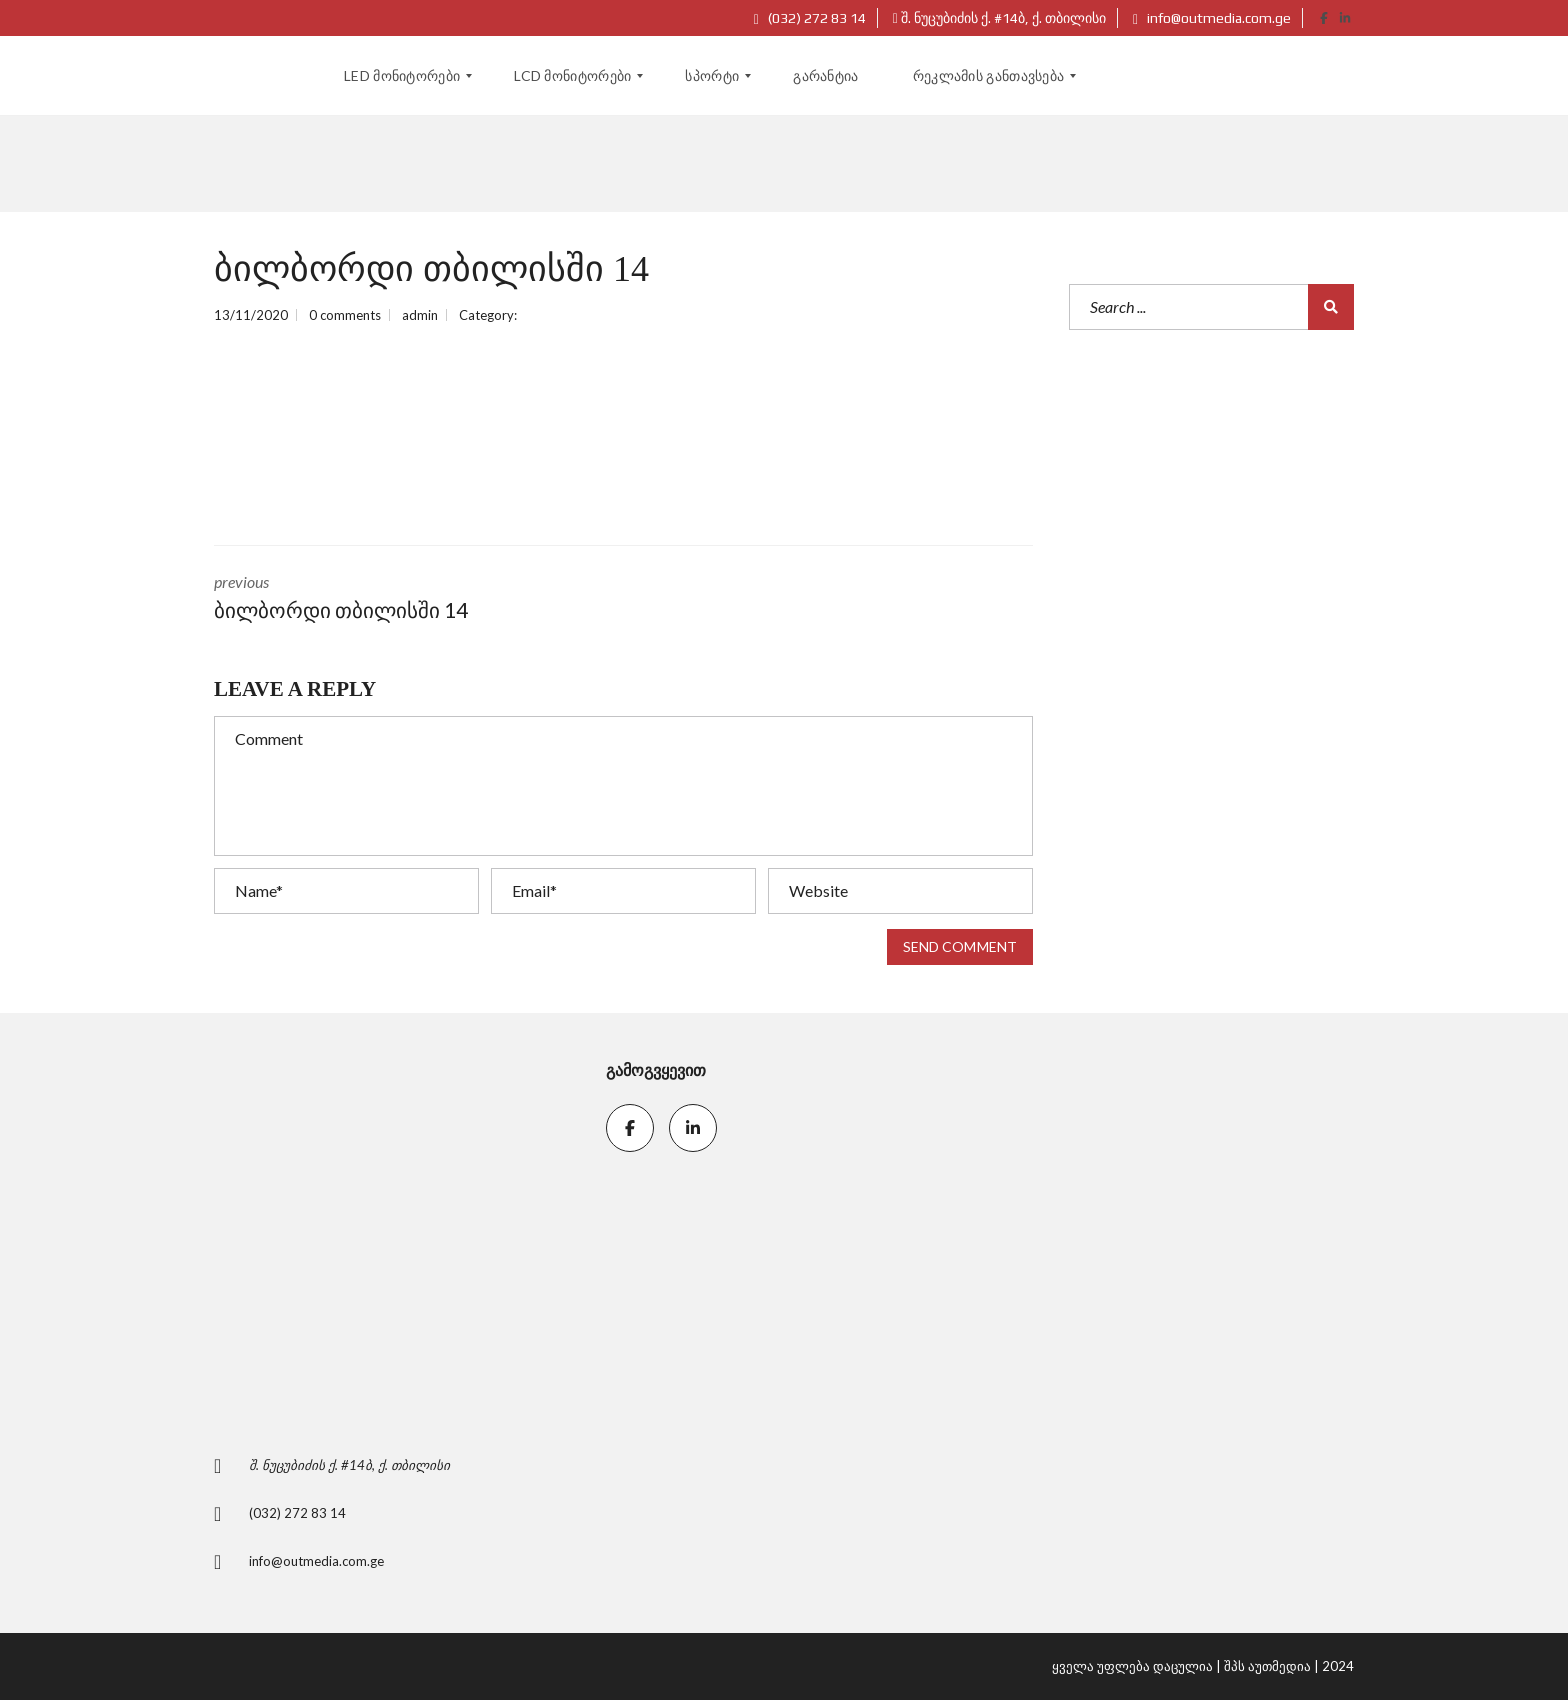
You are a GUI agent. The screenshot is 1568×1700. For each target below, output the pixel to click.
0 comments (345, 315)
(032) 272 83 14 (810, 18)
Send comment (960, 946)
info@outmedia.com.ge (1212, 18)
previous (404, 599)
